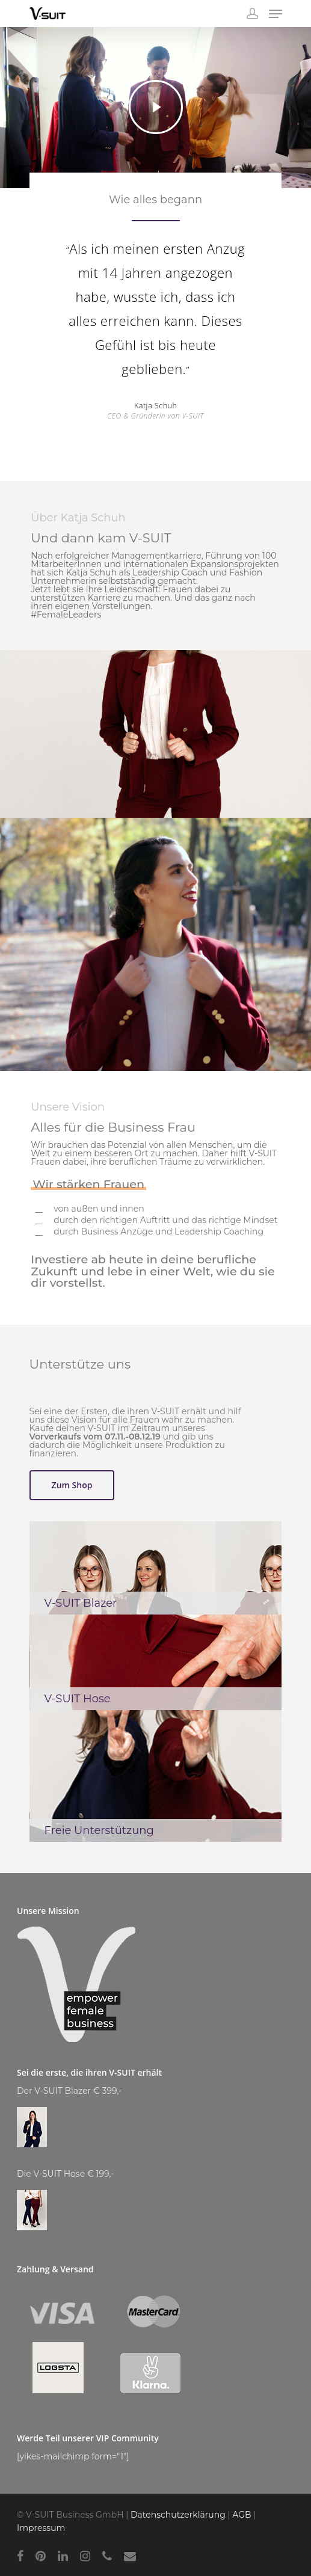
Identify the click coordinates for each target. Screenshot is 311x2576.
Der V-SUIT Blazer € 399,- (69, 2090)
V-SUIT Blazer (81, 1603)
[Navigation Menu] (275, 14)
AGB (241, 2514)
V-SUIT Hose (78, 1698)
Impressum (41, 2527)
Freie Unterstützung (99, 1830)
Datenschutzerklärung (178, 2514)
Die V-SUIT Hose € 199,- (65, 2173)
